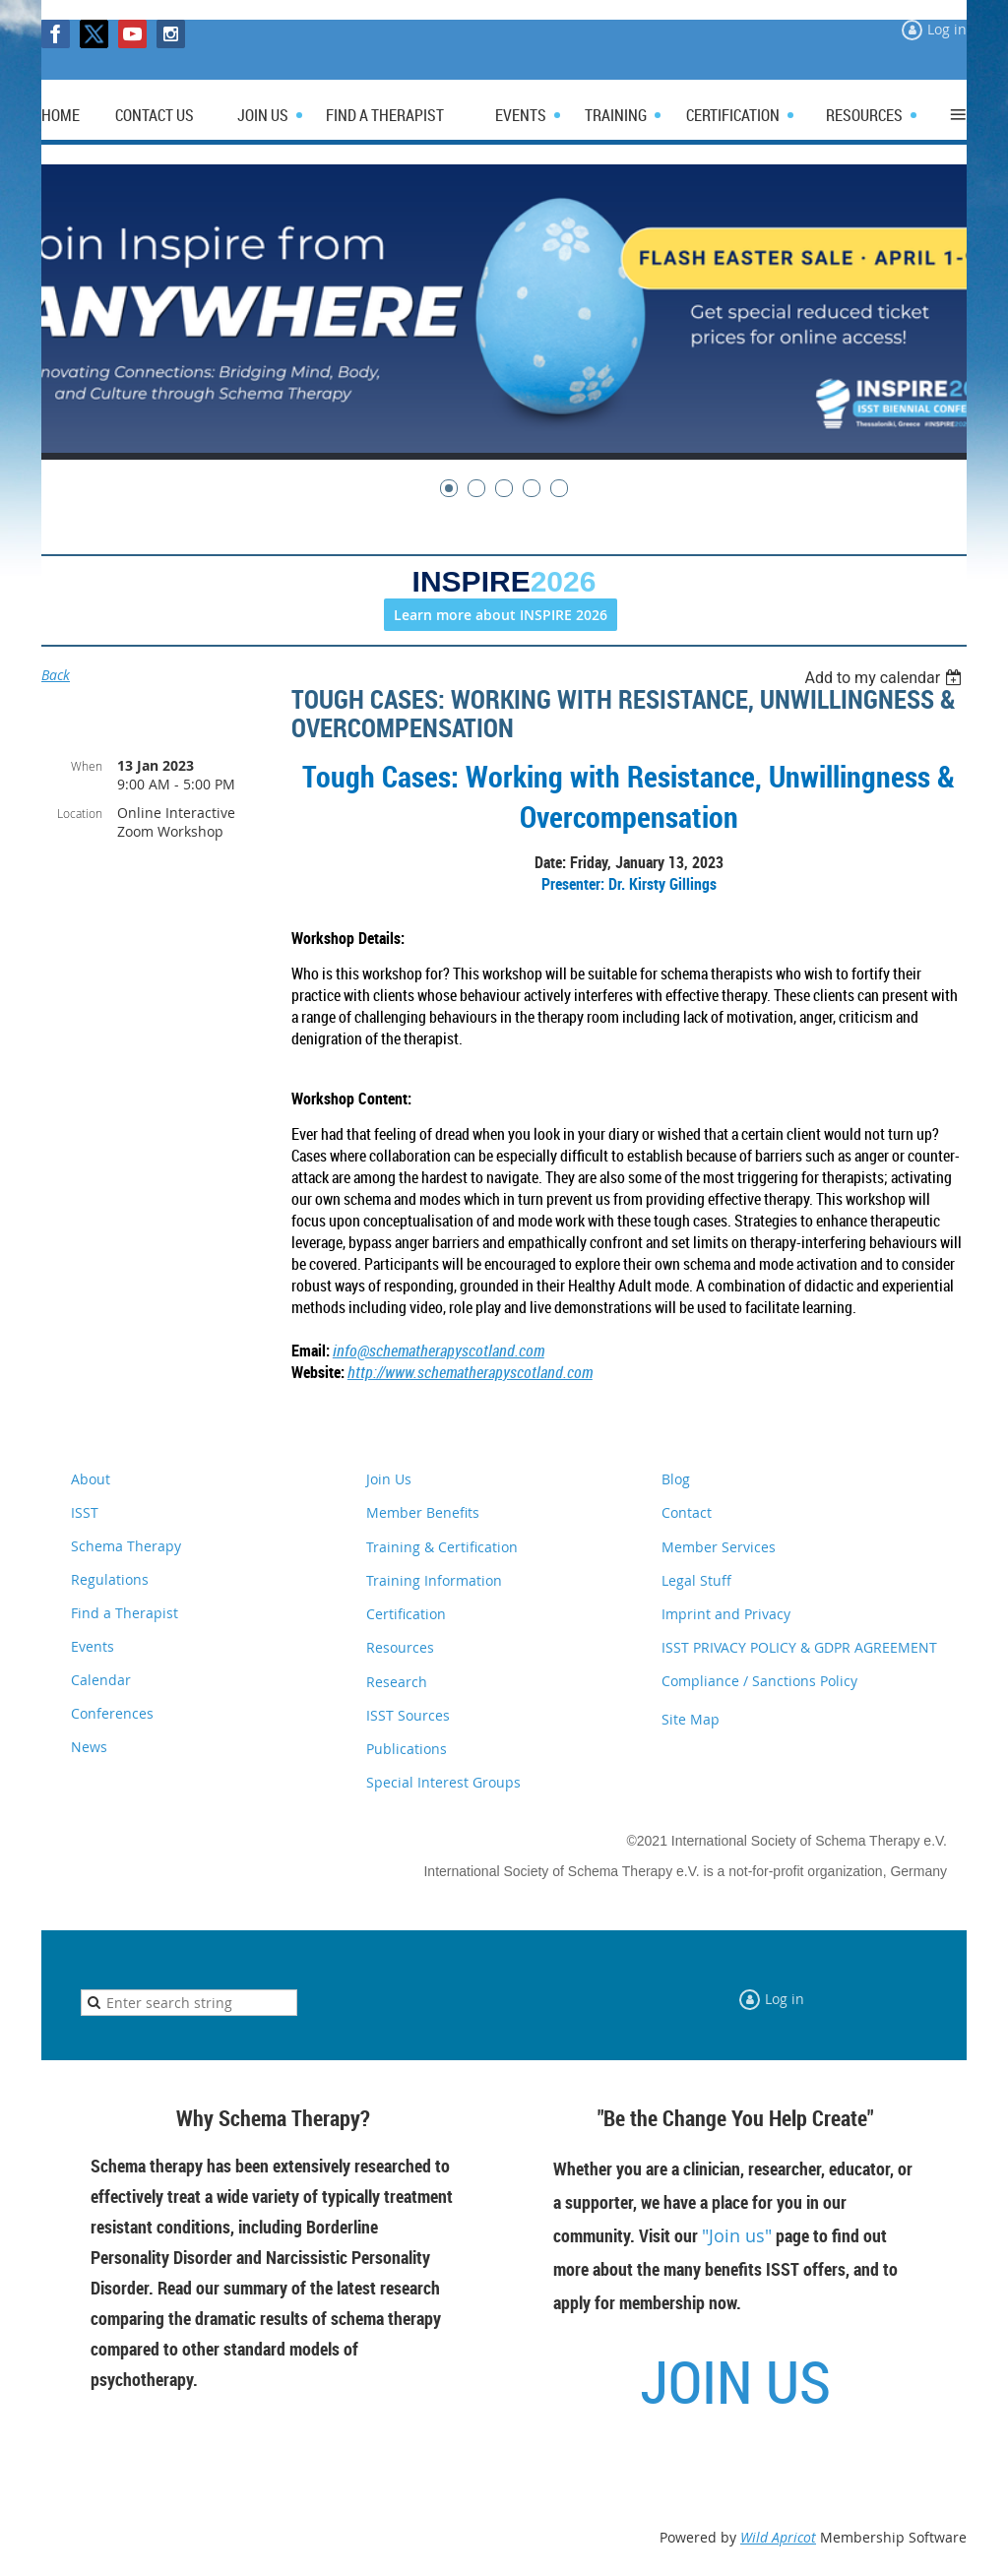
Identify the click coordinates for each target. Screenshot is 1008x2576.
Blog (676, 1479)
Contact (687, 1512)
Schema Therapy (126, 1546)
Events (92, 1646)
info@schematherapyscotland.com (438, 1350)
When (86, 766)
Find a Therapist (124, 1612)
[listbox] (885, 677)
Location (79, 813)
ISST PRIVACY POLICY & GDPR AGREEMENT (799, 1647)
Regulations (110, 1579)
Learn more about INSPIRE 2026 (500, 614)
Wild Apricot (778, 2537)
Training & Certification (442, 1547)
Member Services (719, 1547)
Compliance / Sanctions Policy (759, 1680)
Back (55, 674)
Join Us (388, 1479)
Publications (406, 1748)
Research (396, 1681)
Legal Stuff (696, 1580)
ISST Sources (408, 1715)
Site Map (691, 1719)
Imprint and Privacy (726, 1613)
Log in (947, 29)
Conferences (112, 1713)
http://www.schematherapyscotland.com (470, 1372)
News (89, 1746)
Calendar (101, 1679)
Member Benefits (422, 1512)
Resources (400, 1647)
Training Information (434, 1580)
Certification (406, 1613)
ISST (84, 1512)
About (90, 1479)
